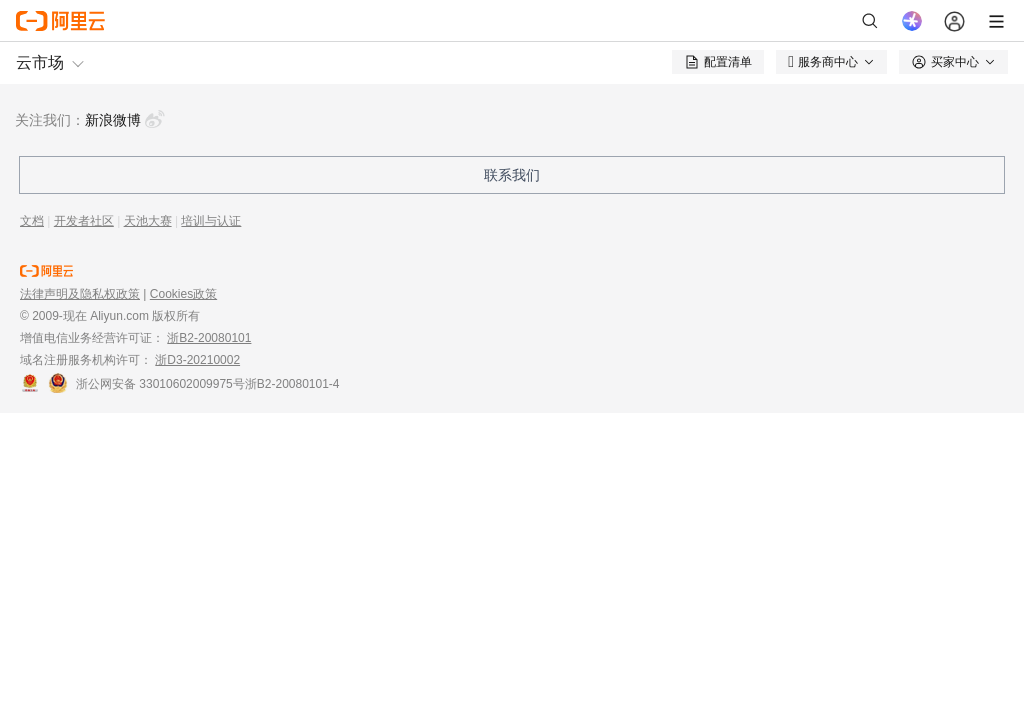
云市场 (40, 62)
